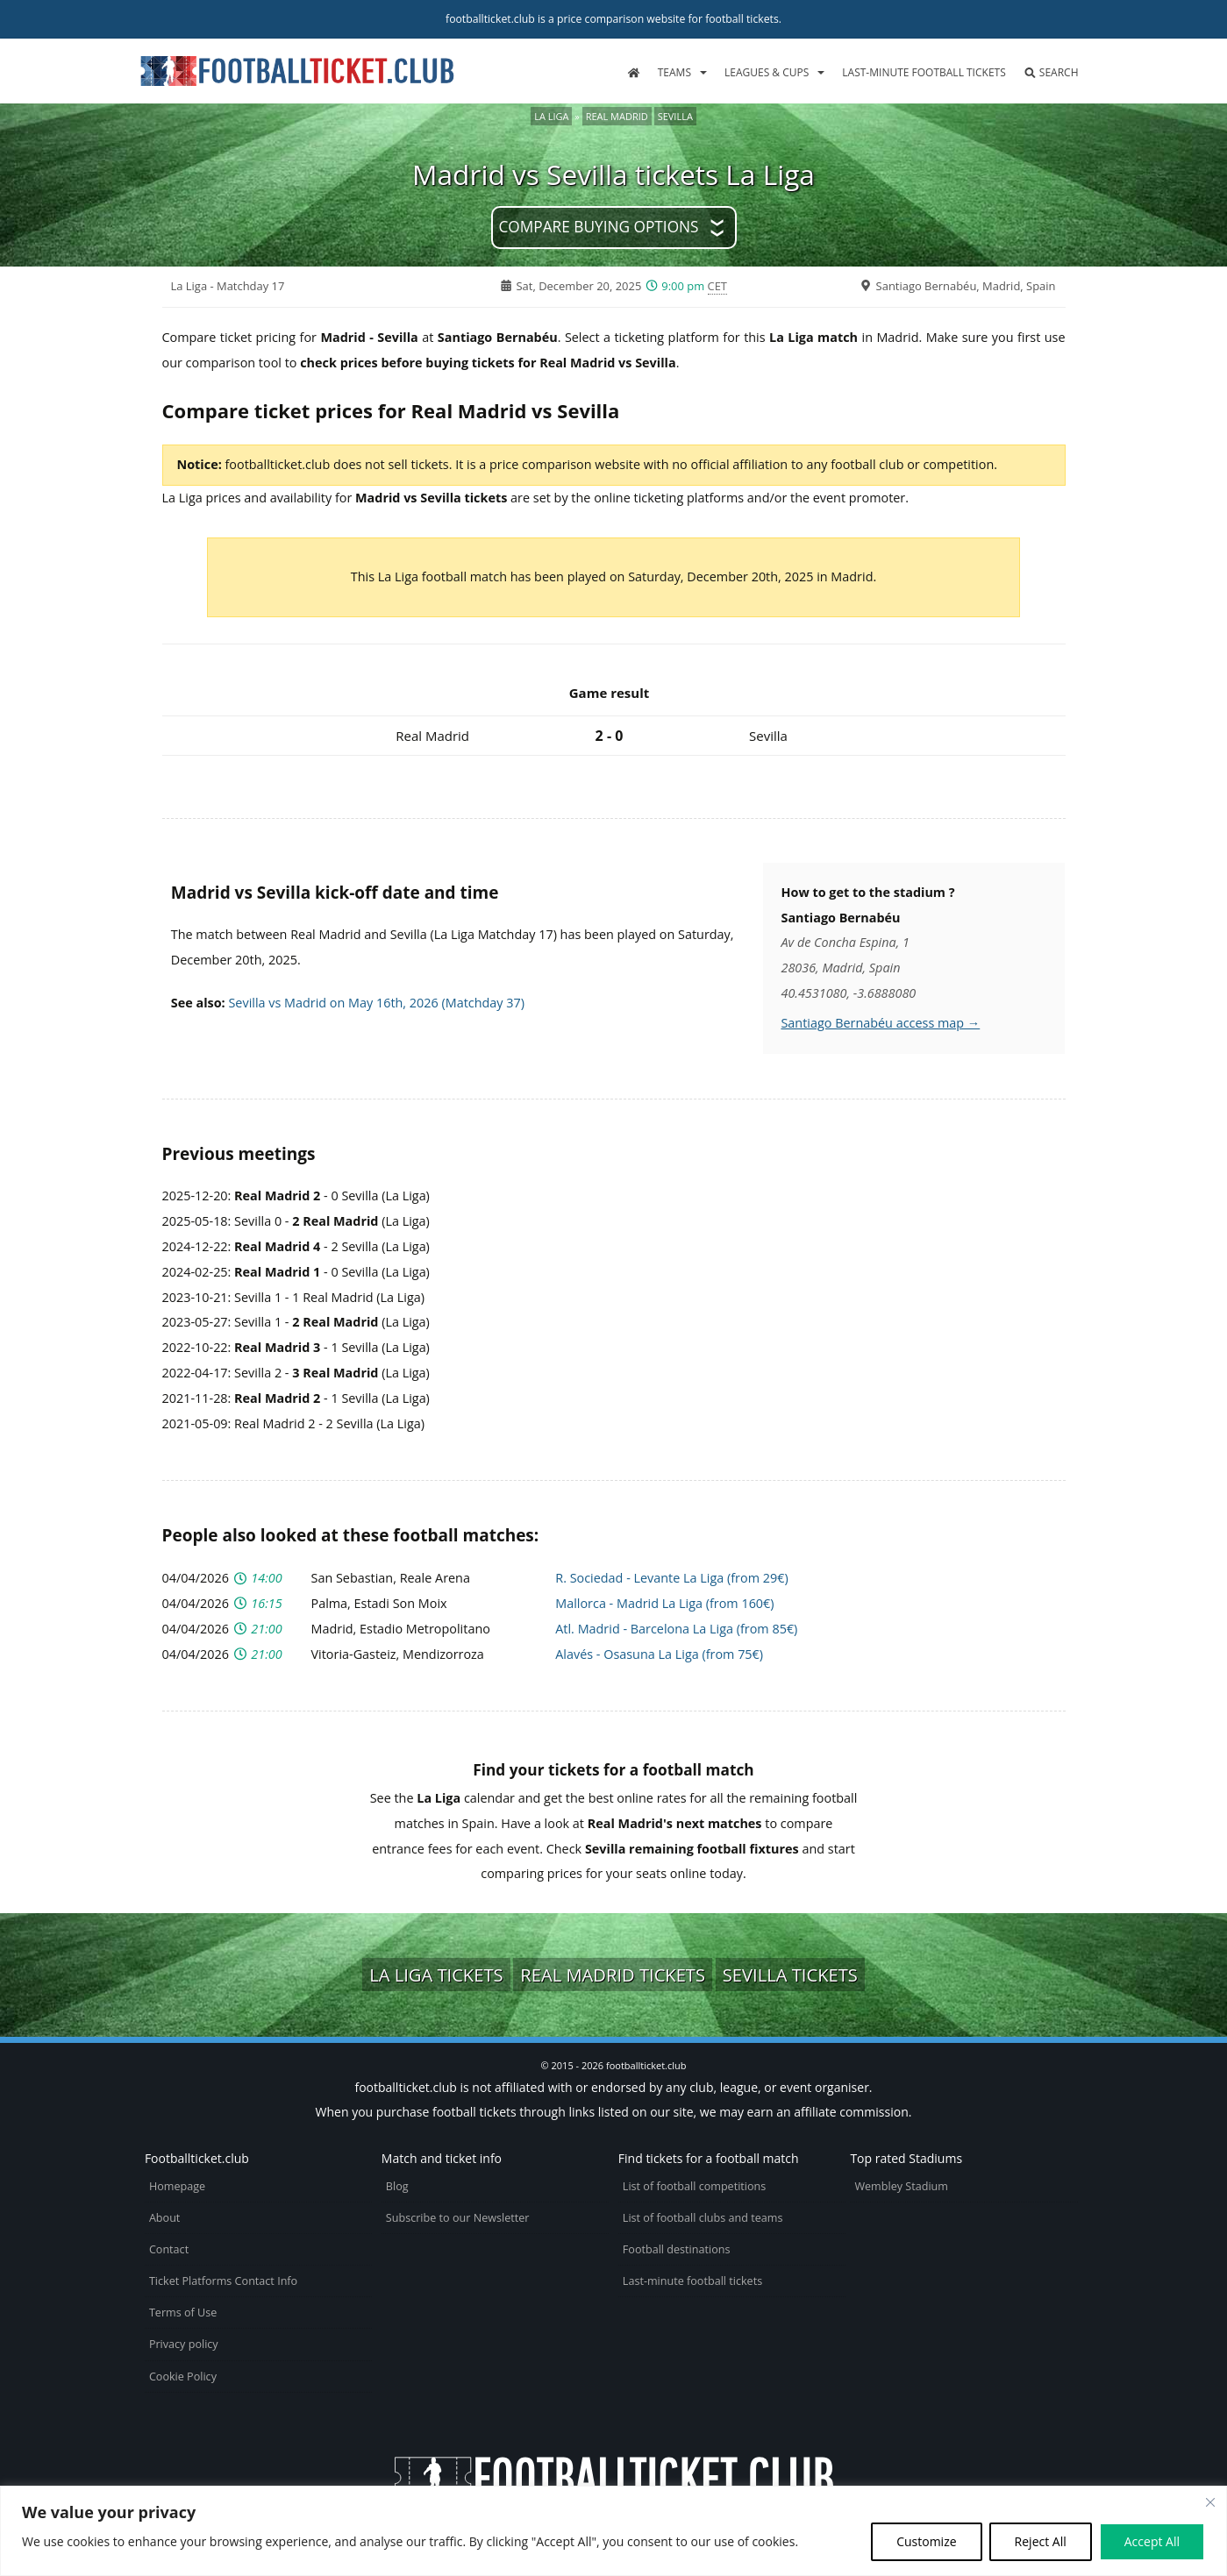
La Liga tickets (436, 1974)
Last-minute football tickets (923, 72)
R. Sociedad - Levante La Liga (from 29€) (671, 1577)
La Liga (551, 116)
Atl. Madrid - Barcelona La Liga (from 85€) (676, 1628)
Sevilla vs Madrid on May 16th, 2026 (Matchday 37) (376, 1002)
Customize (926, 2541)
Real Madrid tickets (612, 1974)
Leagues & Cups (766, 72)
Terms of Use (183, 2312)
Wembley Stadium (901, 2186)
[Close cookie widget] (1210, 2502)
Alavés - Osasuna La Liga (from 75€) (659, 1654)
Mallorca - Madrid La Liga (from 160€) (664, 1603)
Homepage (177, 2186)
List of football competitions (695, 2186)
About (164, 2217)
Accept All (1152, 2541)
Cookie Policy (183, 2376)
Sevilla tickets (790, 1974)
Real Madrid (617, 116)
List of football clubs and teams (703, 2217)
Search (1051, 72)
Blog (397, 2186)
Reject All (1040, 2541)
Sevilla (675, 116)
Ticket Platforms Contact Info (223, 2281)
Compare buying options (598, 227)
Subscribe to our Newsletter (458, 2217)
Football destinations (677, 2249)
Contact (169, 2249)
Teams (674, 72)
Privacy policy (183, 2344)
